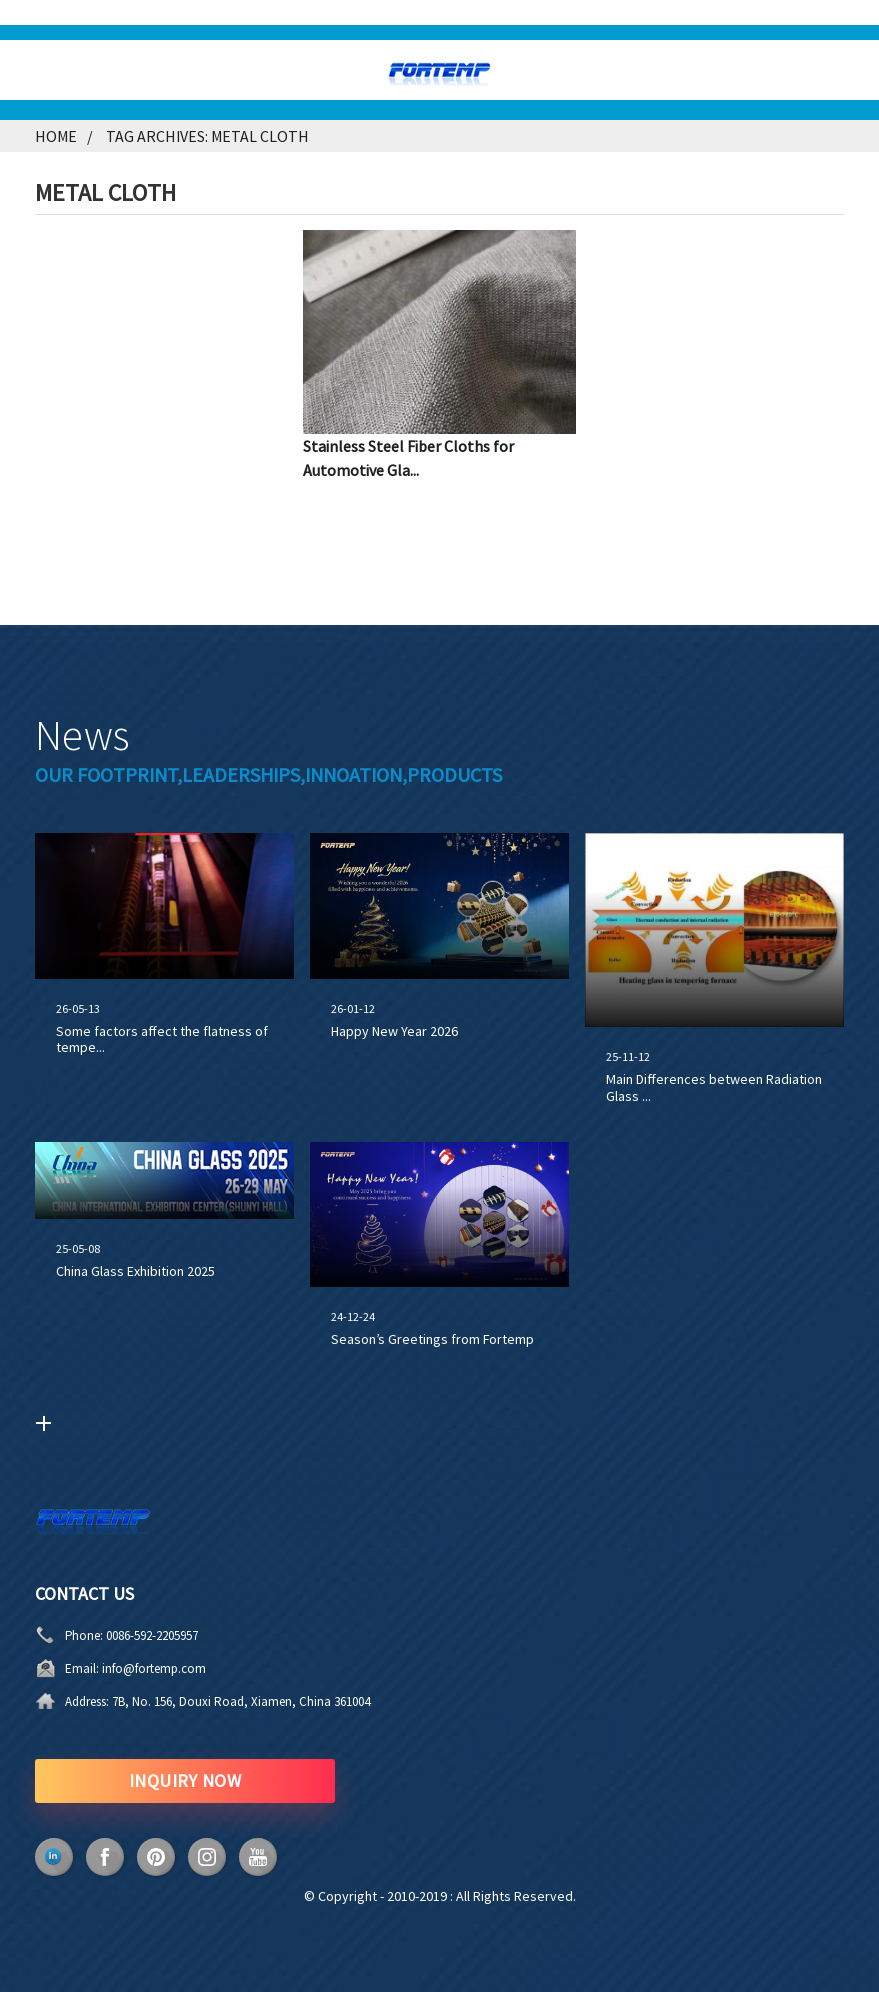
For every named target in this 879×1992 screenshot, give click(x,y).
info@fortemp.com (154, 1668)
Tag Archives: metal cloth (207, 136)
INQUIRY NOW (185, 1780)
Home (56, 136)
